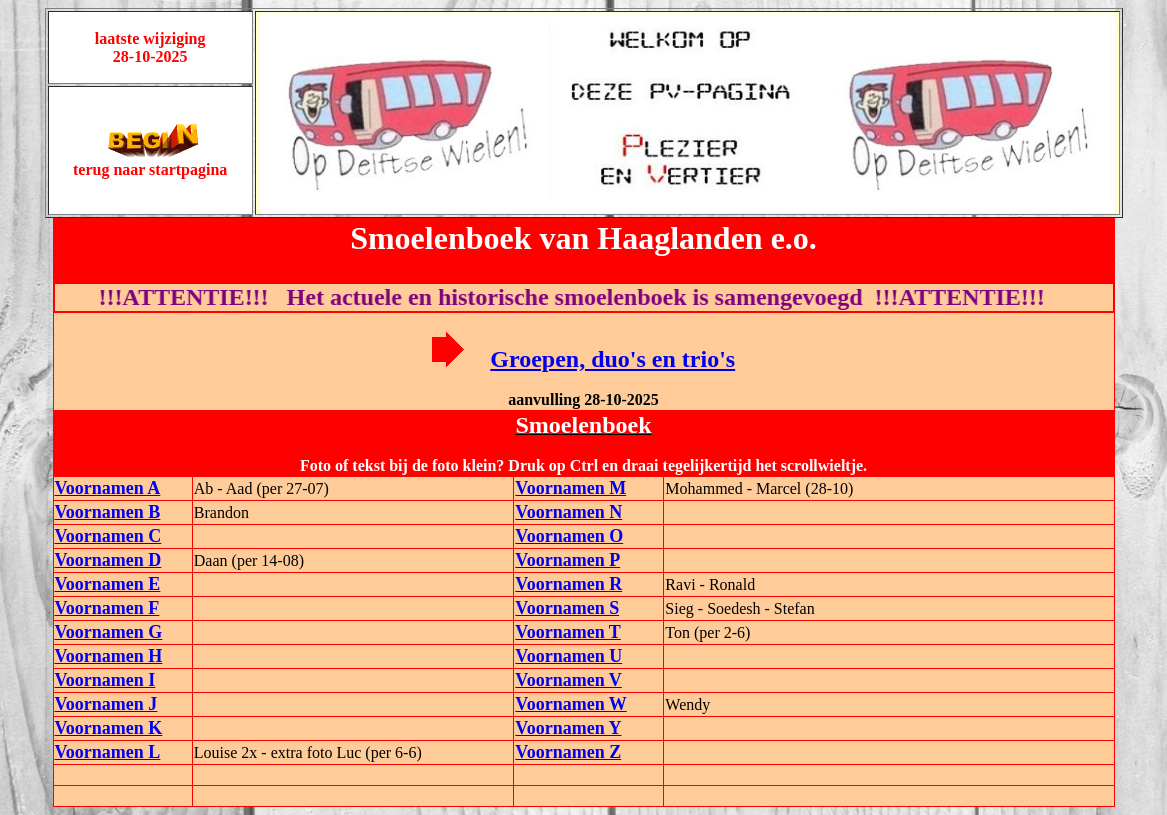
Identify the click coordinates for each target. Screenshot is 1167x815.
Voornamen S (567, 608)
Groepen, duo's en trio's (612, 359)
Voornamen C (108, 536)
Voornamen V (568, 680)
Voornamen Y (568, 728)
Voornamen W (571, 704)
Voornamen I (105, 680)
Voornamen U (568, 656)
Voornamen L (108, 752)
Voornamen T (568, 632)
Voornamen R (568, 584)
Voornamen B (108, 512)
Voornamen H (109, 656)
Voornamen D (108, 560)
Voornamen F (107, 608)
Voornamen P (567, 560)
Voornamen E (108, 584)
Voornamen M (570, 488)
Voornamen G (109, 632)
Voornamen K (109, 728)
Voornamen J (106, 704)
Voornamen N (568, 512)
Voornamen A (108, 488)
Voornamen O (569, 536)
